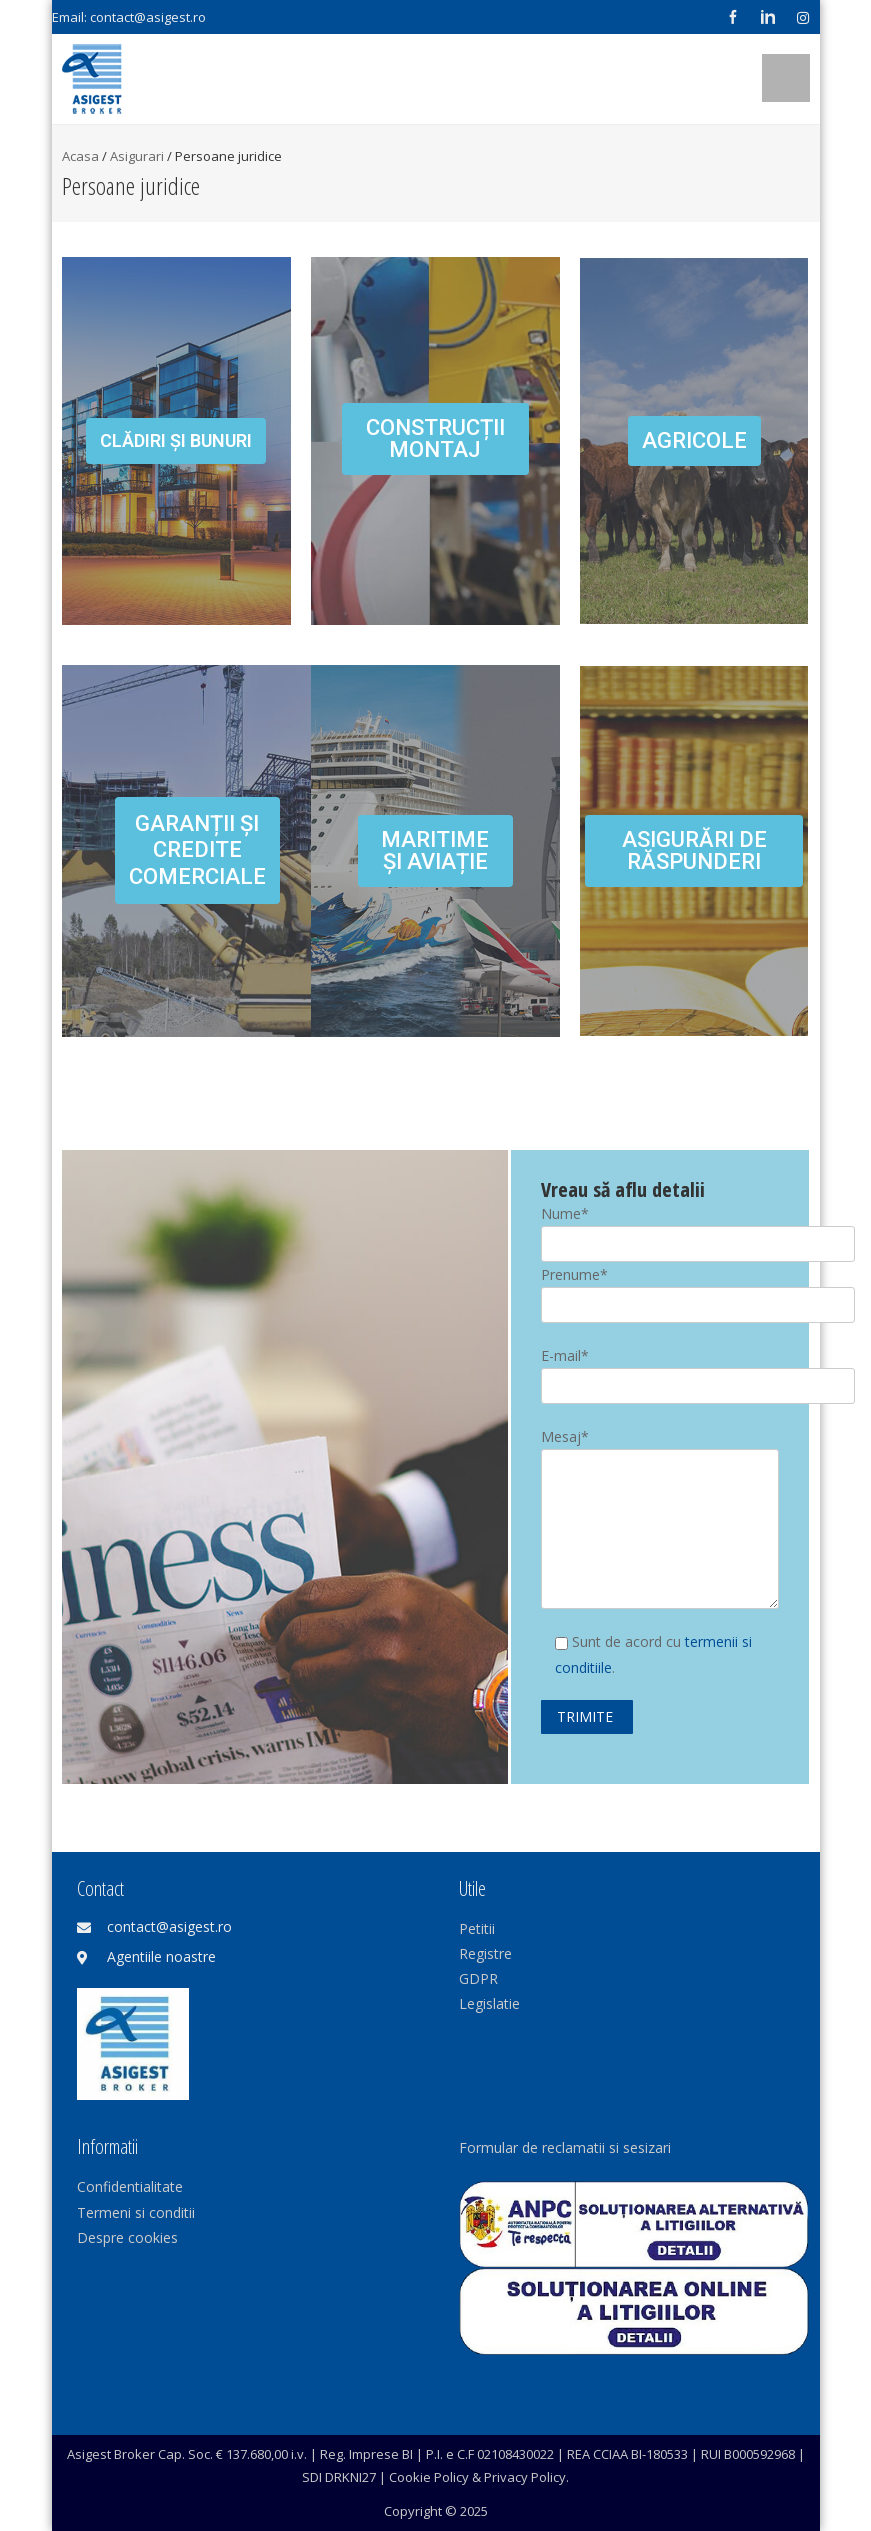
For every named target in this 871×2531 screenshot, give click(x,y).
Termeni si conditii (136, 2212)
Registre (485, 1953)
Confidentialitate (130, 2186)
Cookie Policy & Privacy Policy (477, 2477)
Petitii (477, 1928)
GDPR (478, 1978)
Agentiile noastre (161, 1956)
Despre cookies (127, 2237)
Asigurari (137, 156)
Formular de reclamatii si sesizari (565, 2147)
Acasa (80, 156)
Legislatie (489, 2003)
